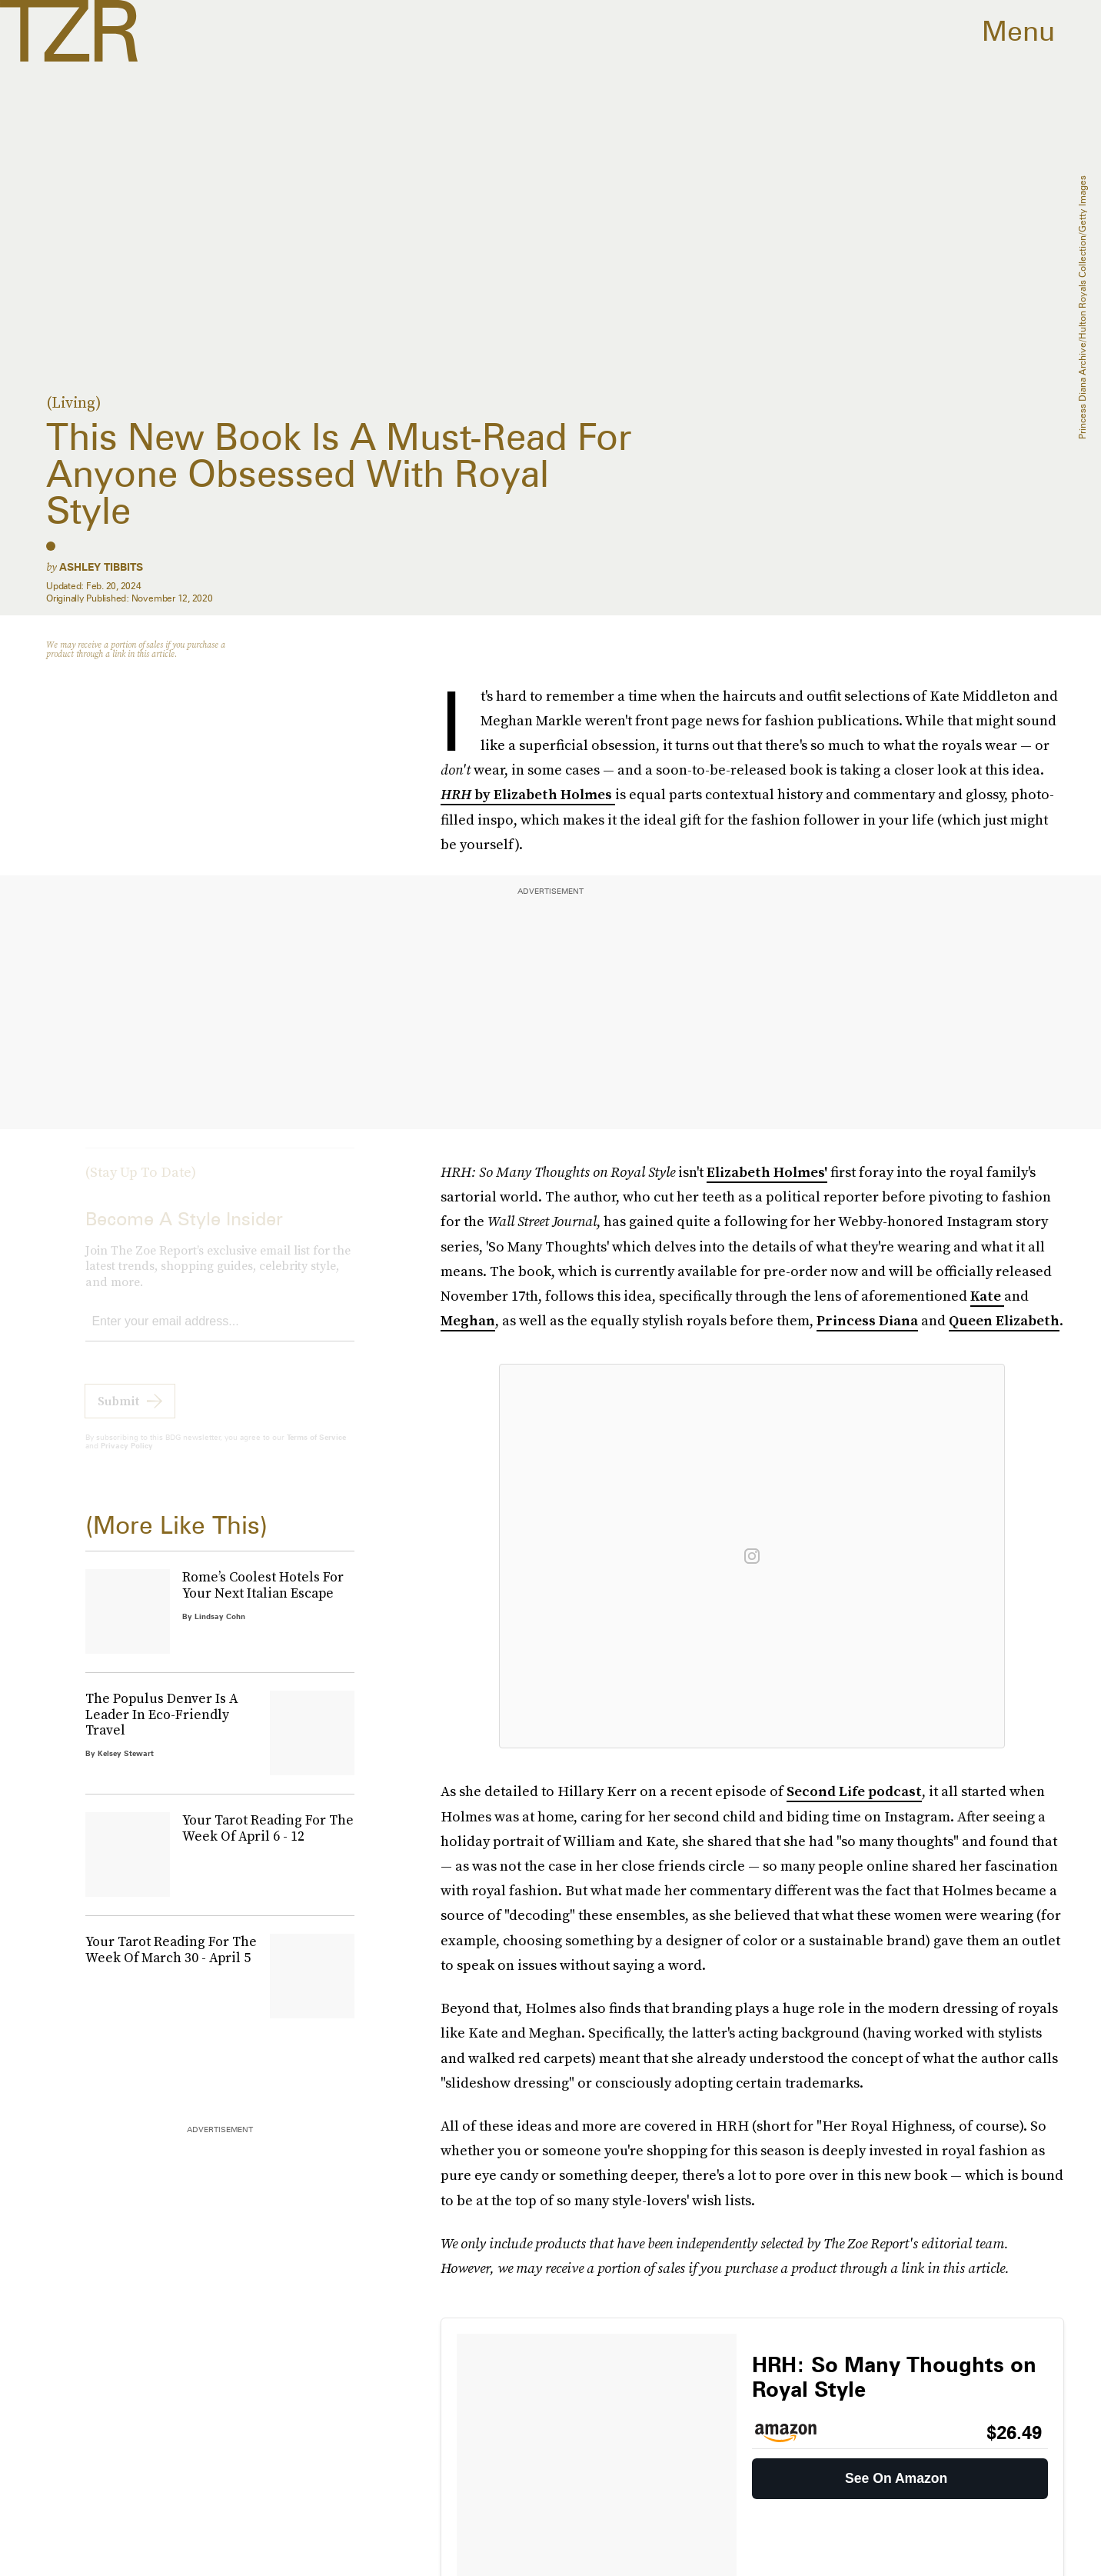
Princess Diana (867, 1320)
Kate (987, 1295)
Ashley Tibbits (101, 567)
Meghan (468, 1320)
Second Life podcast (854, 1791)
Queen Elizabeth (1004, 1320)
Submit (118, 1413)
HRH (457, 794)
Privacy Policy (127, 1457)
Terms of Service (316, 1449)
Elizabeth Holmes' (767, 1171)
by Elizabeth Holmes (544, 794)
